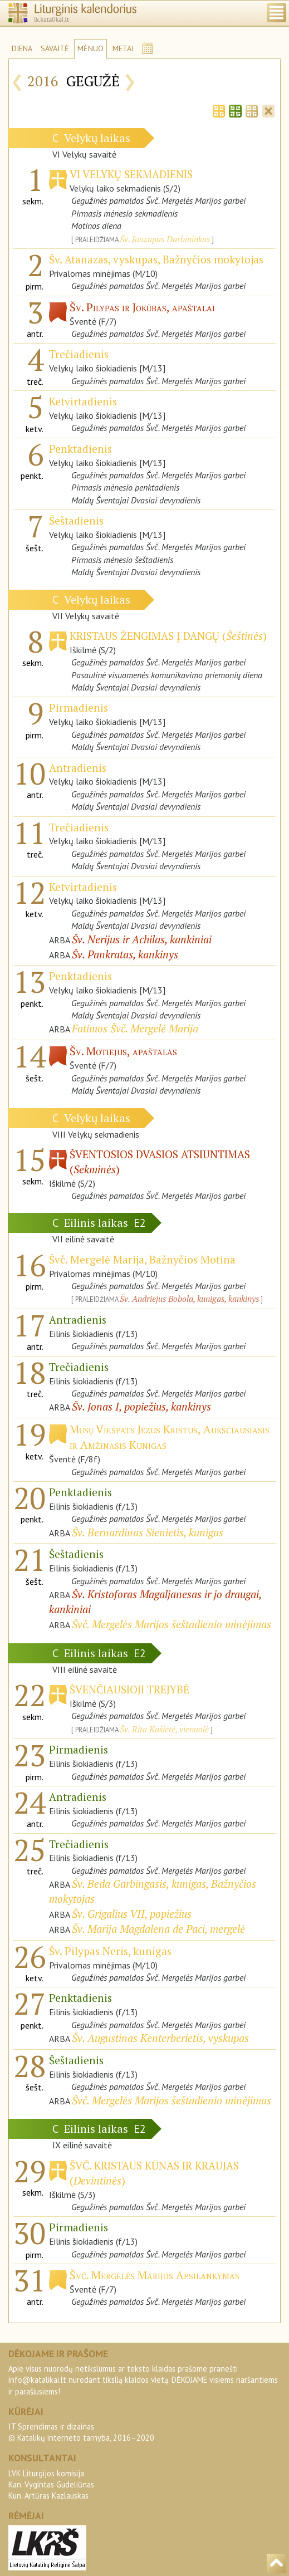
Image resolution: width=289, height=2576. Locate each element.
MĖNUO (90, 48)
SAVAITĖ (55, 48)
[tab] (219, 110)
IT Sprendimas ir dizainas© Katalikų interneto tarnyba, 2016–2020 (81, 2432)
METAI (123, 48)
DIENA (22, 48)
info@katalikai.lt (37, 2379)
